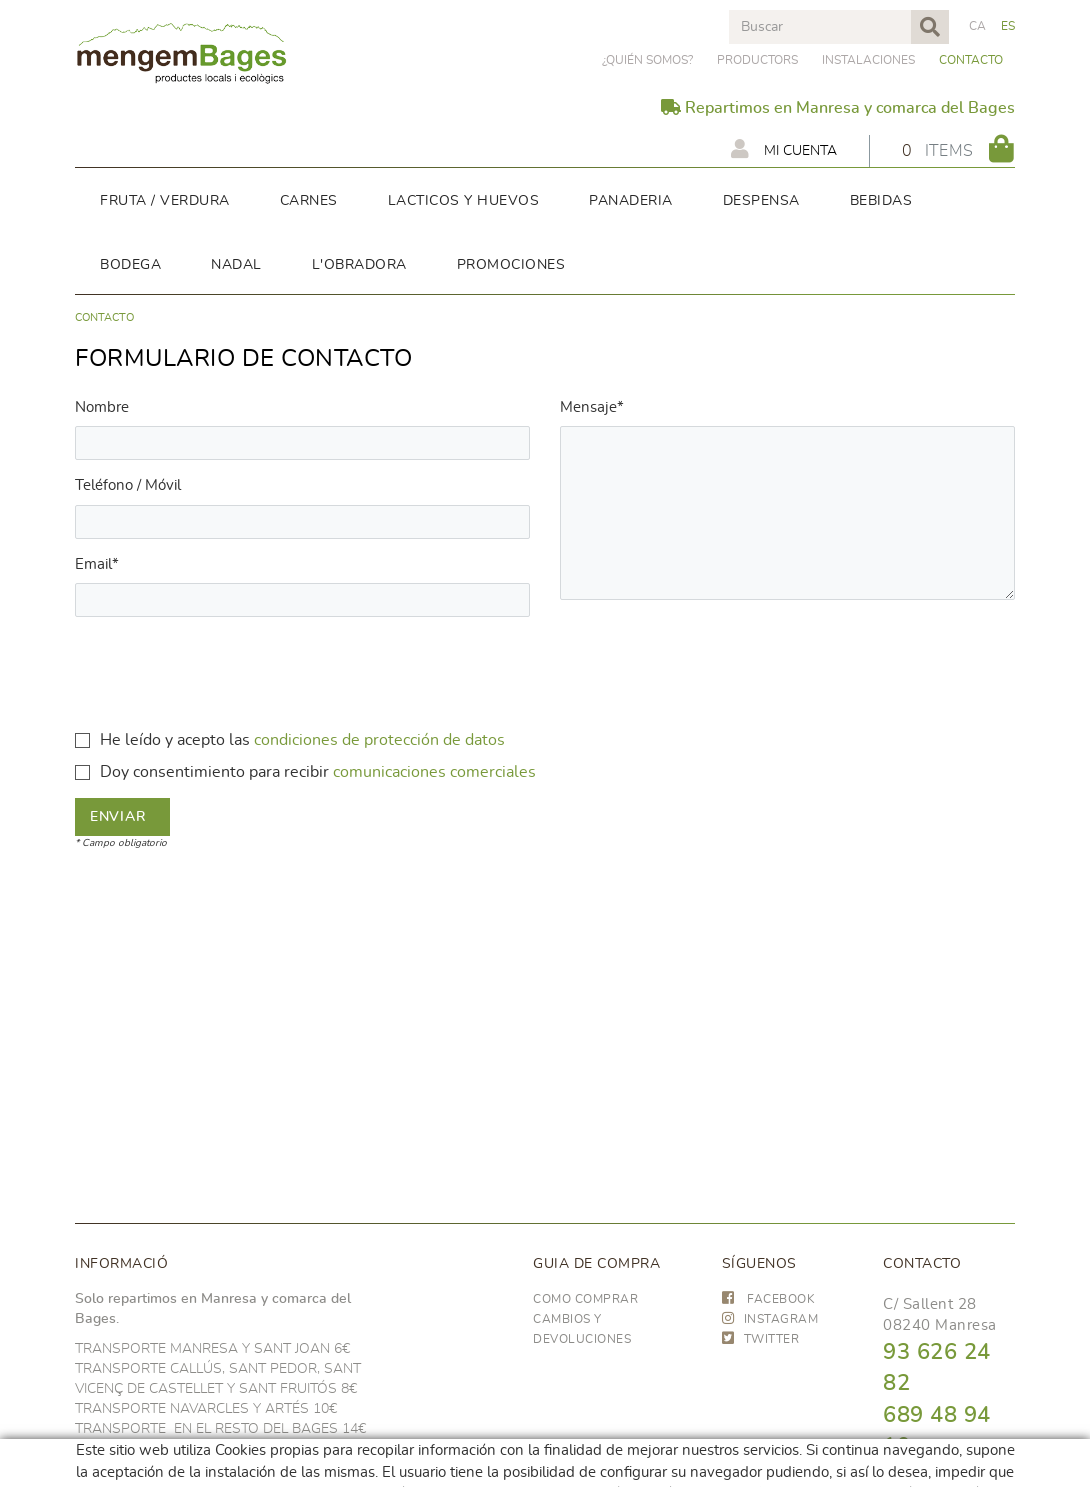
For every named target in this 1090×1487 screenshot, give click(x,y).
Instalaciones (868, 60)
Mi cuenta (784, 149)
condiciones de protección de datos (379, 740)
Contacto (971, 60)
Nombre (102, 407)
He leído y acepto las (175, 740)
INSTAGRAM (770, 1319)
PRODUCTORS (757, 60)
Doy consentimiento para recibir (214, 772)
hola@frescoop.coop (955, 1473)
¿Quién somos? (647, 60)
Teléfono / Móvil (128, 485)
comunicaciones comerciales (434, 772)
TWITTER (761, 1339)
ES (1008, 26)
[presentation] (227, 671)
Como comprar (585, 1299)
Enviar (117, 817)
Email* (97, 564)
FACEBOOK (769, 1299)
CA (978, 26)
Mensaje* (592, 407)
